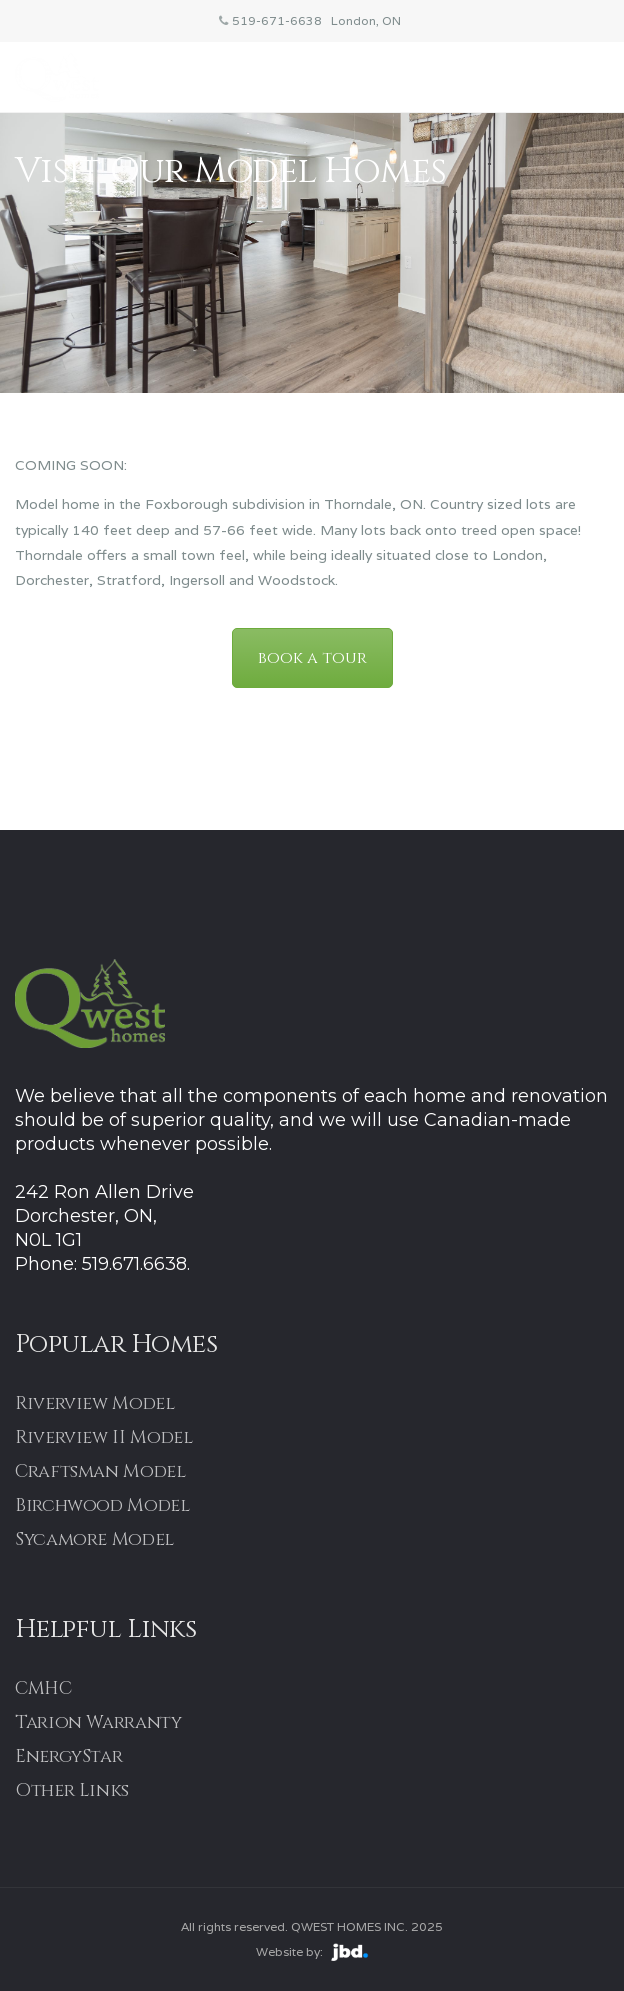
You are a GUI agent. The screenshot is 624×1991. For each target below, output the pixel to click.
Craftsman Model (100, 1471)
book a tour (312, 658)
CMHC (43, 1688)
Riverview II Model (104, 1437)
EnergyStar (68, 1756)
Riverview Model (95, 1403)
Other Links (72, 1790)
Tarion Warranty (98, 1722)
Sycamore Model (94, 1539)
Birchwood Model (102, 1505)
